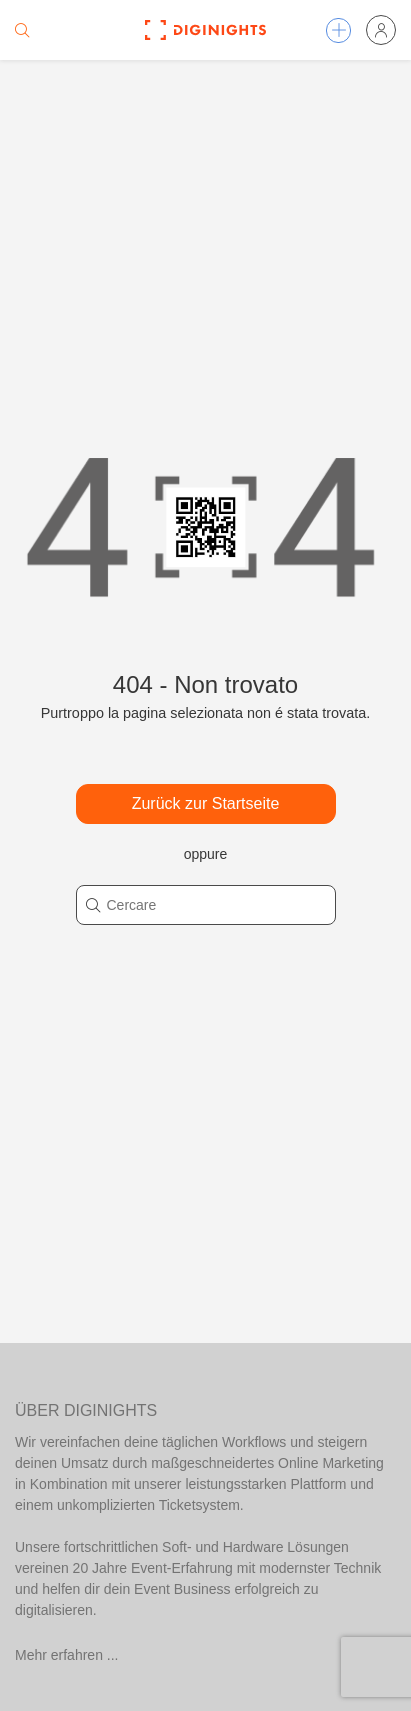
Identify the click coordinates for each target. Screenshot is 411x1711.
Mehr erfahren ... (67, 1655)
